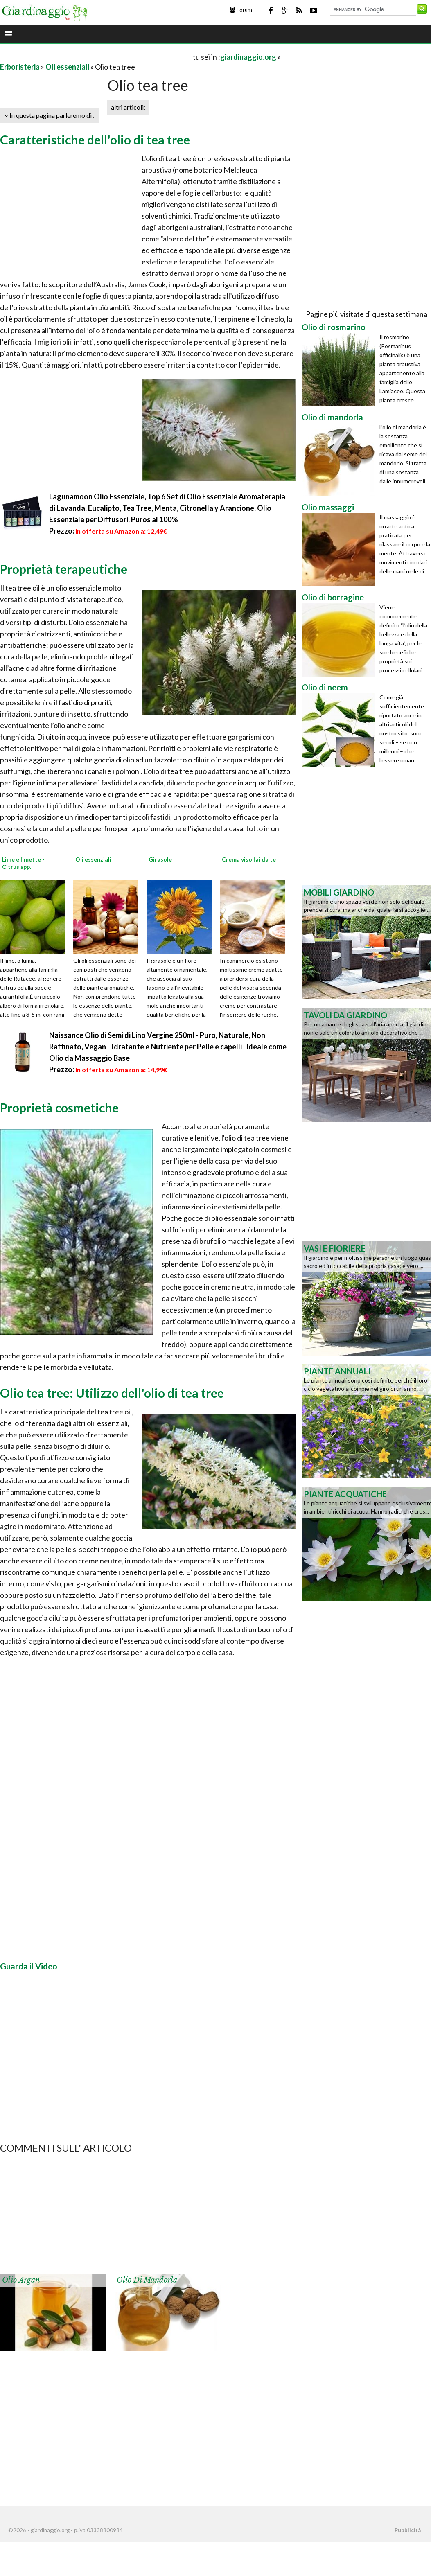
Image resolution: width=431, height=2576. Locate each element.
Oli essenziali (67, 66)
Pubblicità (408, 2530)
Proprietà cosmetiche (59, 1107)
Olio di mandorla (147, 2280)
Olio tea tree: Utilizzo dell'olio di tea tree (112, 1392)
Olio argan (21, 2280)
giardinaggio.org (248, 56)
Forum (241, 10)
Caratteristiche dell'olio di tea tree (95, 139)
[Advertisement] (96, 57)
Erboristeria (20, 66)
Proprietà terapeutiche (63, 569)
